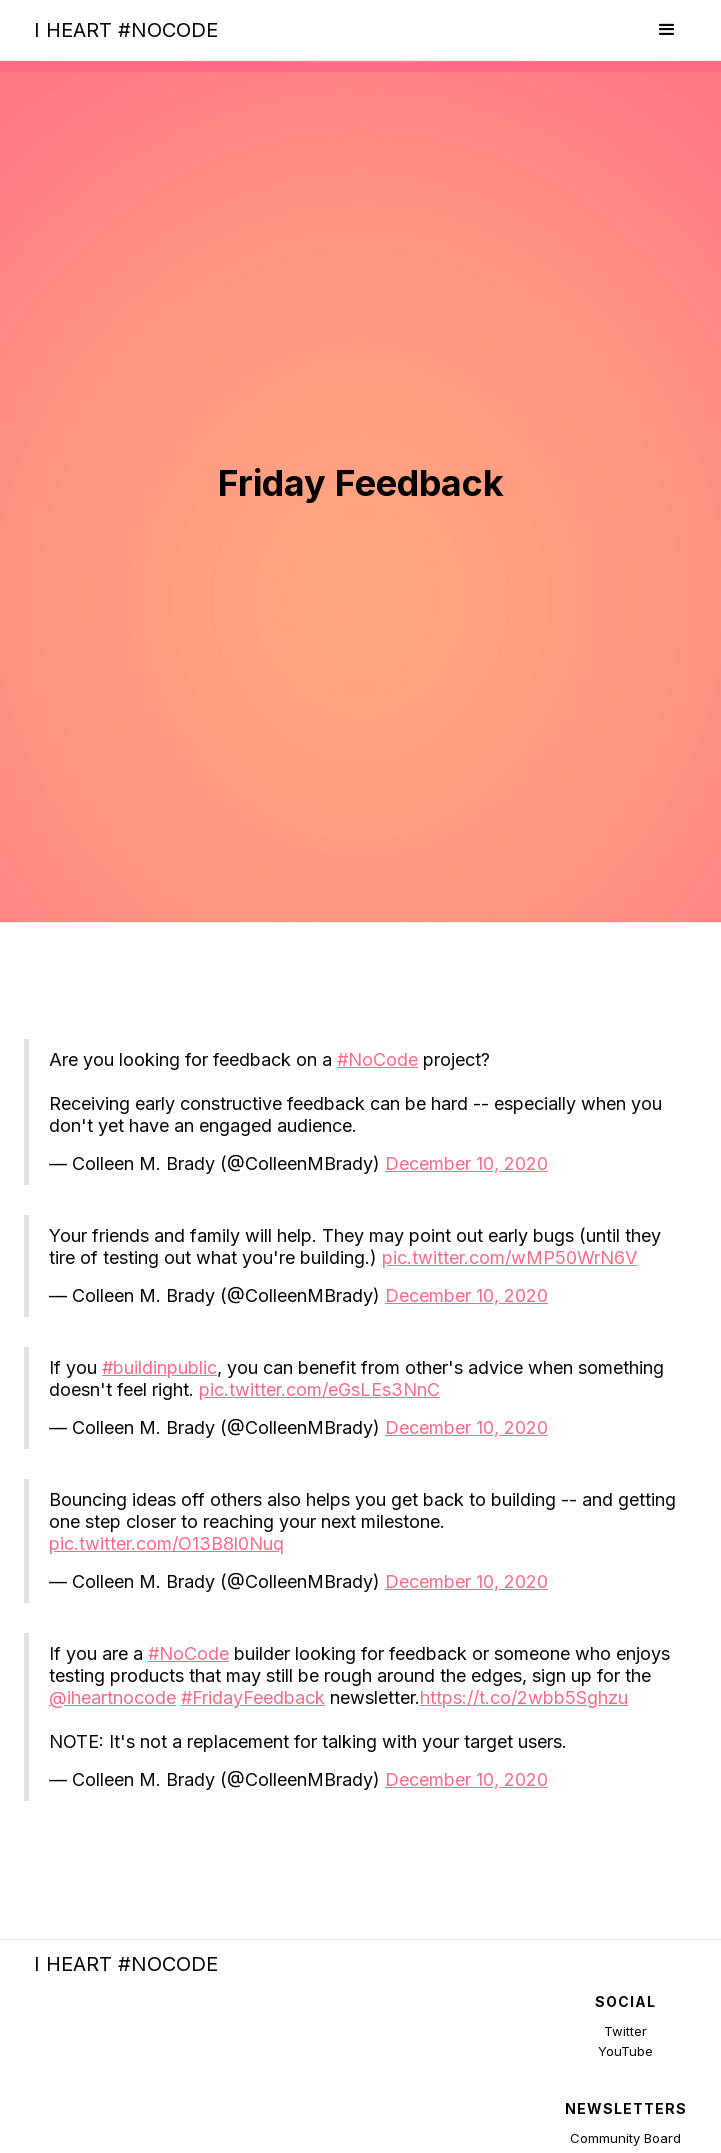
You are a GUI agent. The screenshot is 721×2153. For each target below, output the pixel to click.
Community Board (625, 2138)
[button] (667, 30)
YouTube (625, 2051)
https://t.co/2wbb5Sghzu (524, 1697)
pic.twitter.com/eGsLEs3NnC (319, 1389)
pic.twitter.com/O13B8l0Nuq (166, 1543)
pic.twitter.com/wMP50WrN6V (509, 1257)
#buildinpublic (159, 1367)
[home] (121, 30)
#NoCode (377, 1059)
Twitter (625, 2031)
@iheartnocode (112, 1697)
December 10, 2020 (466, 1163)
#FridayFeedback (253, 1697)
